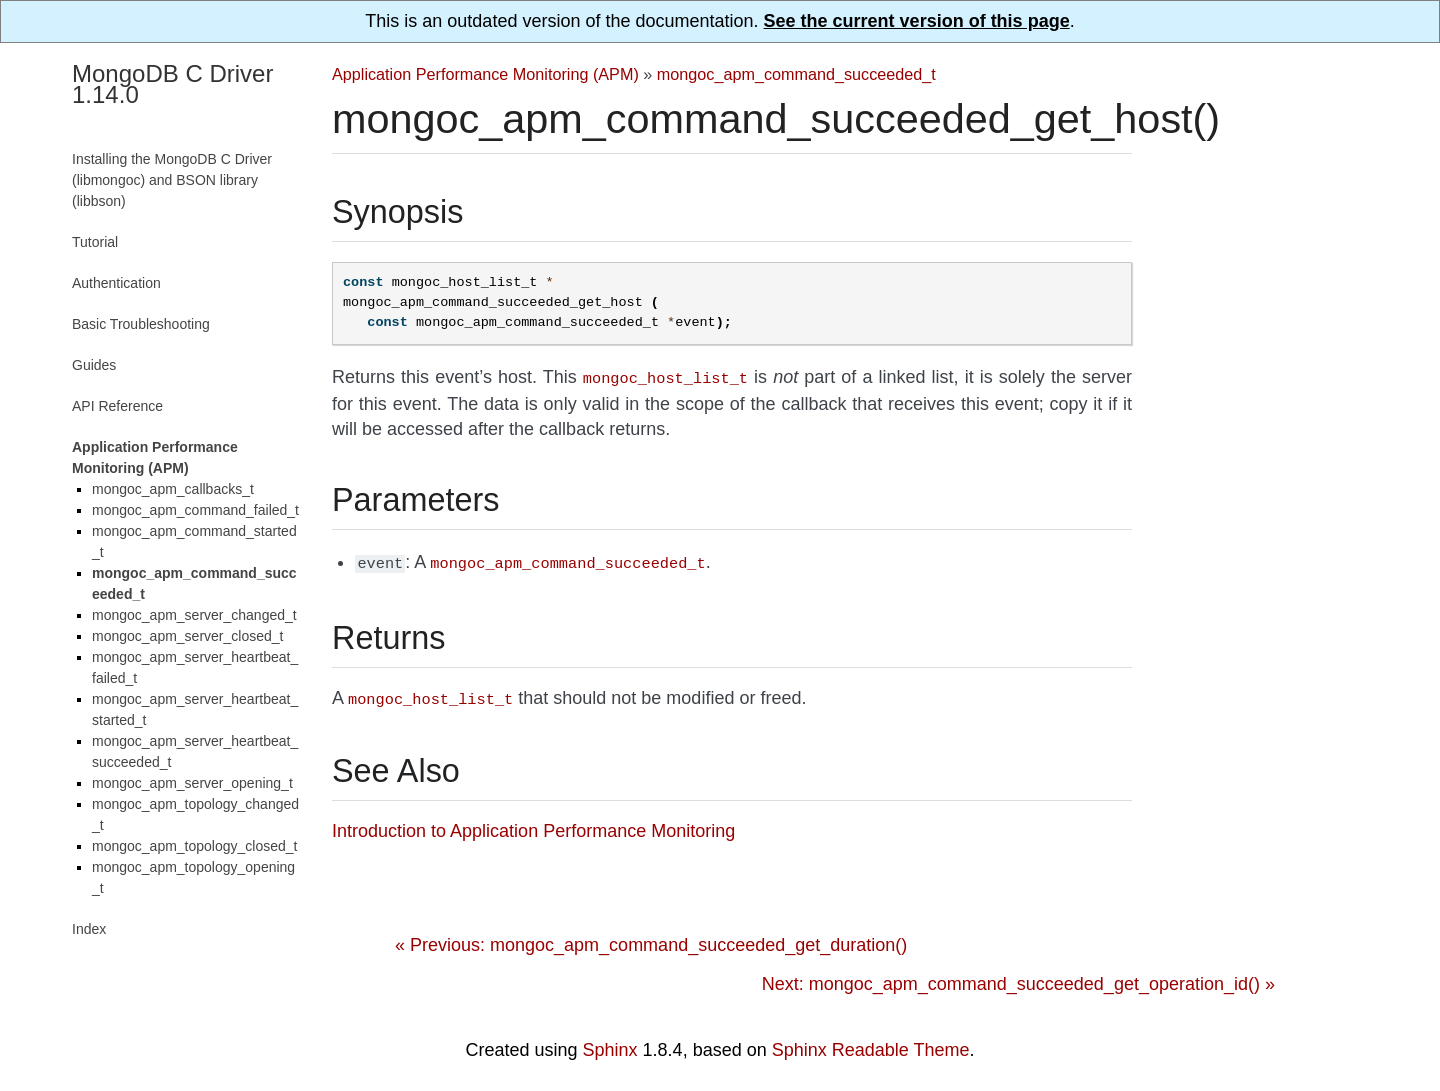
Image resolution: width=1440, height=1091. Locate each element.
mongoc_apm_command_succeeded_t (796, 74)
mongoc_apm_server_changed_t (194, 615)
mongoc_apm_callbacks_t (173, 489)
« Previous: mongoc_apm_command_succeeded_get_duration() (651, 939)
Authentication (116, 283)
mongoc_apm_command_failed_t (195, 510)
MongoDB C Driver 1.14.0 (172, 84)
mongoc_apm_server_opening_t (192, 783)
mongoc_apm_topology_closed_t (194, 846)
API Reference (117, 406)
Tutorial (95, 242)
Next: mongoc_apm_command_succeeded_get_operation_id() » (1018, 978)
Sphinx (610, 1044)
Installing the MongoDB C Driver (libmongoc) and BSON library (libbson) (172, 180)
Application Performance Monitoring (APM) (485, 74)
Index (89, 929)
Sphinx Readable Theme (871, 1044)
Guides (94, 365)
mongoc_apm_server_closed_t (187, 636)
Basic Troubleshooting (141, 324)
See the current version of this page (917, 21)
